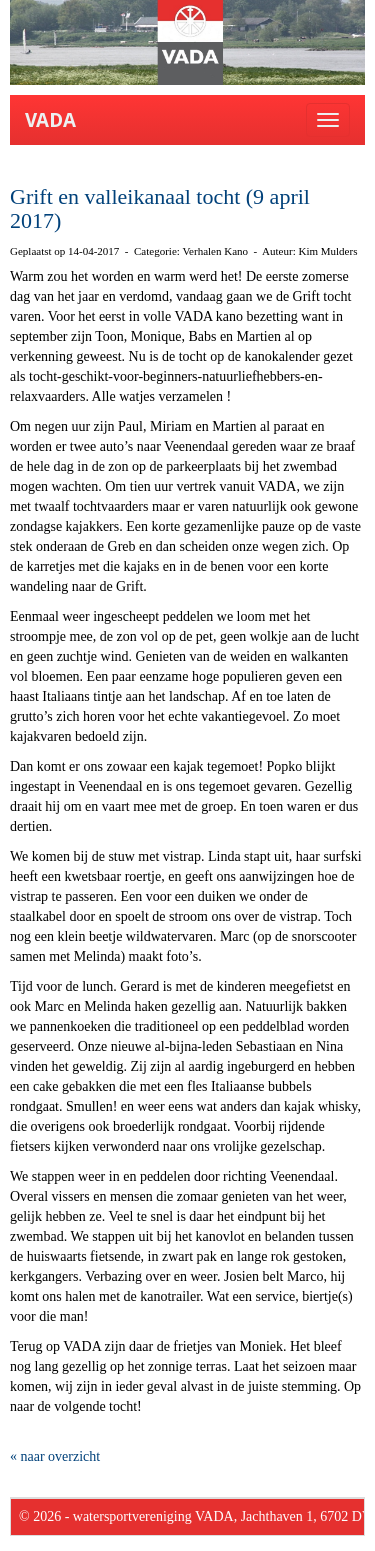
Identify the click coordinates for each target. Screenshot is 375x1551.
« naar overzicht (55, 1456)
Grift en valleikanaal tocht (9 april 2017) (160, 208)
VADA (50, 120)
